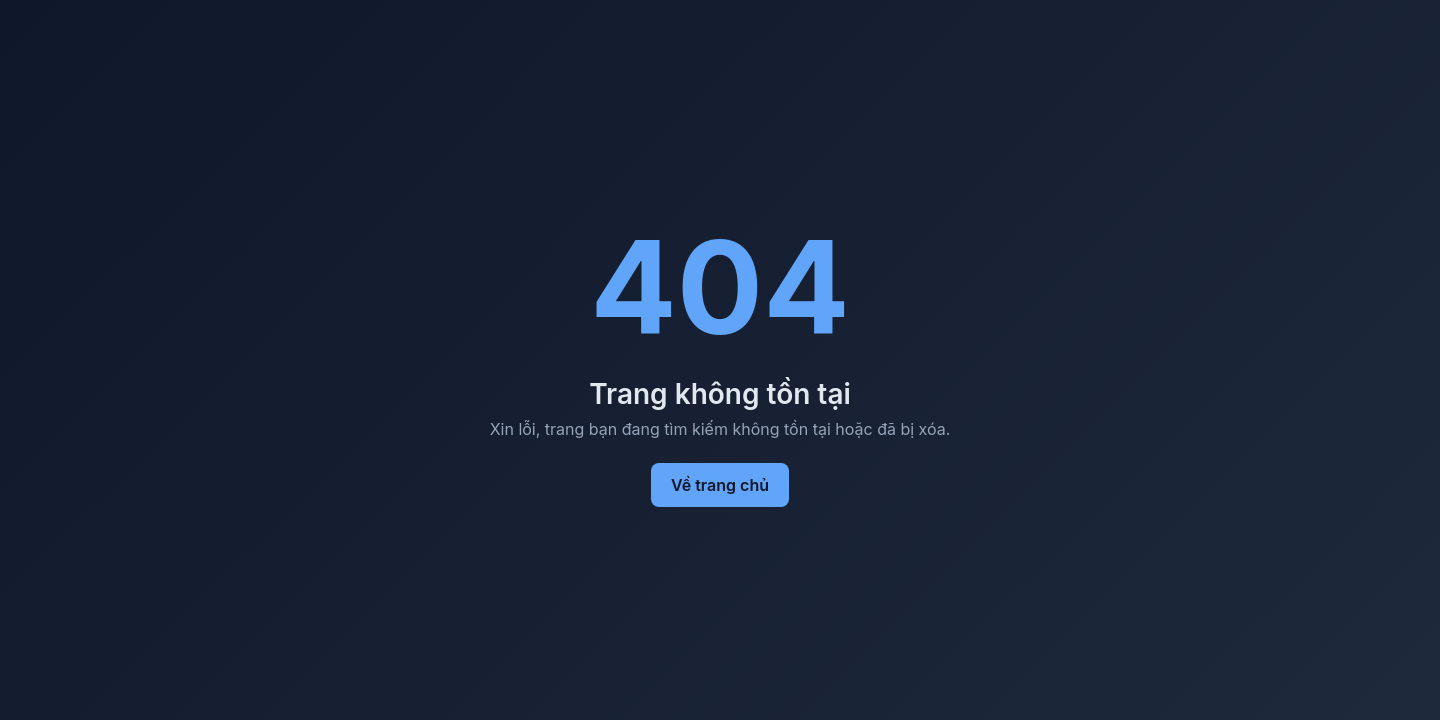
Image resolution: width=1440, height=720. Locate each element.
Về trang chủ (720, 485)
